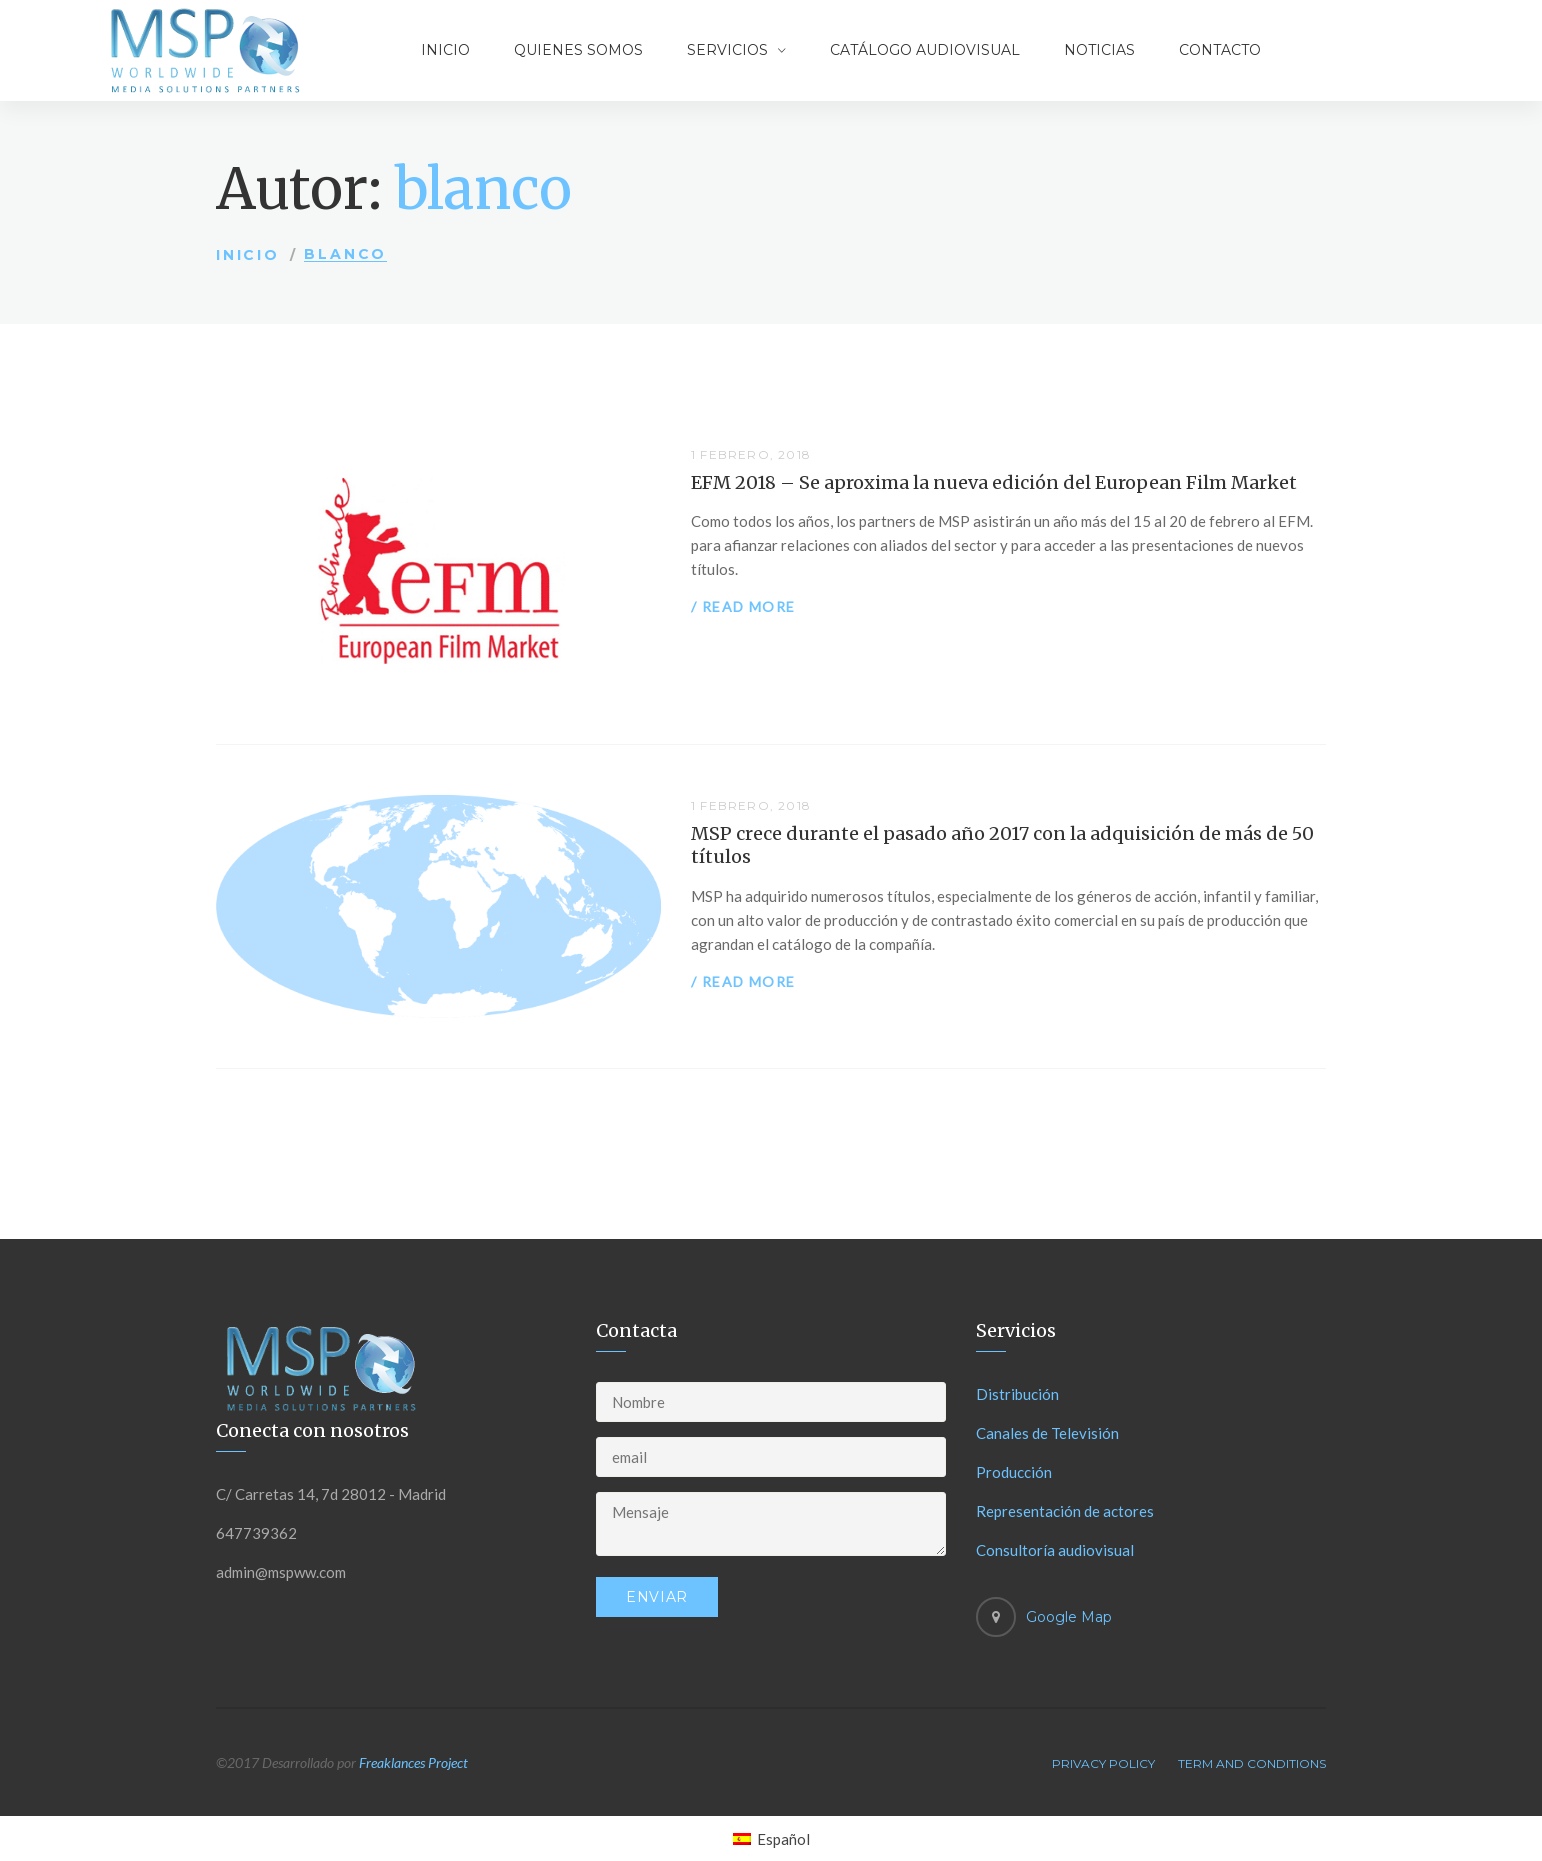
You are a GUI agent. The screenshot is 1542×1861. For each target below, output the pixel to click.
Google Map (1069, 1617)
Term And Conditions (1252, 1763)
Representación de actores (1065, 1511)
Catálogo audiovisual (925, 50)
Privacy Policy (1103, 1763)
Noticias (1099, 50)
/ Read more (743, 606)
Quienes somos (578, 50)
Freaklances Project (413, 1762)
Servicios (727, 50)
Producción (1014, 1472)
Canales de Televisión (1047, 1433)
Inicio (445, 50)
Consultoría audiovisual (1055, 1550)
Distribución (1017, 1394)
